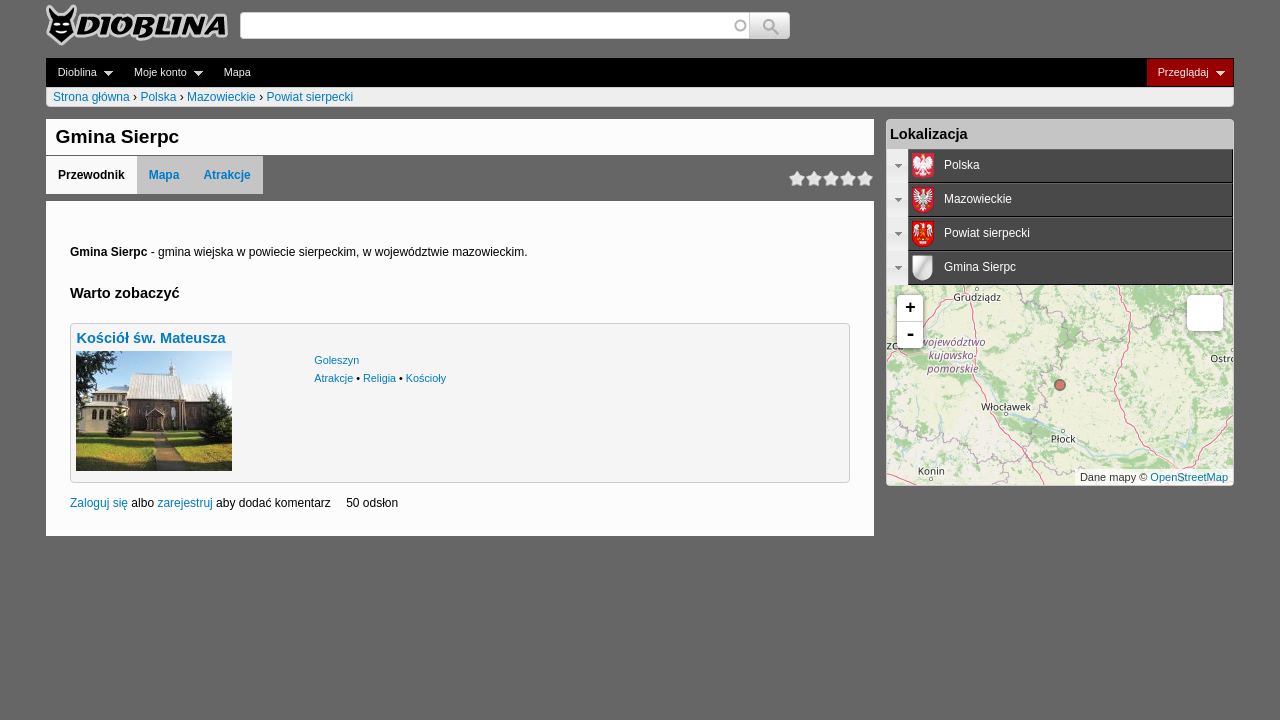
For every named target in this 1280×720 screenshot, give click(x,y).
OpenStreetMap (1189, 477)
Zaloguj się (99, 503)
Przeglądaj (1185, 72)
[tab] (1060, 166)
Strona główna (91, 97)
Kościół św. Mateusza (150, 338)
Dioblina (79, 72)
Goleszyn (336, 360)
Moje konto (162, 72)
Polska (158, 97)
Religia (379, 378)
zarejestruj (184, 503)
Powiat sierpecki (309, 97)
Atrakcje (226, 175)
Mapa (237, 72)
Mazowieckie (221, 97)
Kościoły (426, 378)
